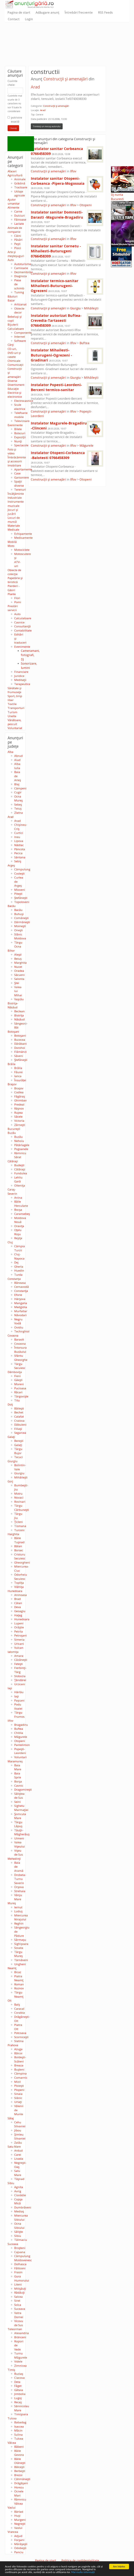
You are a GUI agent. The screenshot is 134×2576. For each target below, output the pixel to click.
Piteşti (18, 894)
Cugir (18, 792)
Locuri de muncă (14, 520)
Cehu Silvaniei (20, 2124)
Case (17, 473)
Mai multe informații (83, 2572)
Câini (17, 236)
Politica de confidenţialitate (80, 2560)
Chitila (18, 1733)
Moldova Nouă (20, 1220)
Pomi (17, 602)
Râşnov (19, 1108)
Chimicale (14, 361)
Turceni (19, 1530)
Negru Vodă (18, 1321)
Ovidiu (18, 1327)
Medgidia (20, 1307)
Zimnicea (20, 2365)
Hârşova (19, 1299)
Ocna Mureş (18, 798)
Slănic (18, 2098)
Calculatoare (16, 329)
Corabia (19, 2012)
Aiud (17, 760)
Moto (11, 546)
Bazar (11, 300)
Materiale (14, 525)
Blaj (16, 784)
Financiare (21, 672)
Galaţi (11, 1437)
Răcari (18, 1392)
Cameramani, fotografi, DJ (30, 655)
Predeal (19, 1104)
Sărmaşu (20, 1940)
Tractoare (20, 187)
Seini (17, 1802)
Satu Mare (14, 2146)
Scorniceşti (21, 2037)
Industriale (15, 498)
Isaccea (19, 2426)
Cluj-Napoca (19, 1256)
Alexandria (21, 2333)
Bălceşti (19, 2467)
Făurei (18, 1072)
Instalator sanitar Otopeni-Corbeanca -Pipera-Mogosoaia (57, 181)
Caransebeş (22, 1214)
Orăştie (19, 1627)
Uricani (19, 1644)
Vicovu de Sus (18, 2323)
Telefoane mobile (20, 415)
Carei (17, 2155)
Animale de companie (15, 230)
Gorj (10, 1481)
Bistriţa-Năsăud (13, 1005)
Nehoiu (19, 1141)
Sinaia (18, 2094)
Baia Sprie (17, 1775)
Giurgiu (75, 308)
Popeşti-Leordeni (20, 1751)
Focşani (19, 2540)
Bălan (18, 1546)
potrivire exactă (15, 119)
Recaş (18, 2402)
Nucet (18, 967)
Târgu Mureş (18, 1954)
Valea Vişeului (19, 1844)
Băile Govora (19, 2453)
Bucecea (19, 1040)
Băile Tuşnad (19, 1540)
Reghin (19, 1923)
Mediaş (19, 2211)
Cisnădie (20, 2195)
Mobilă (12, 542)
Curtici (18, 833)
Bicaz (17, 1972)
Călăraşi (13, 1161)
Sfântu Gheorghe (20, 1358)
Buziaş (18, 2374)
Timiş (11, 2370)
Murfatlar (20, 1311)
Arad (35, 87)
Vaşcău (19, 999)
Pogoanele (21, 1149)
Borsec (18, 1550)
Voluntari (20, 1757)
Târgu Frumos (19, 1714)
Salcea (18, 2297)
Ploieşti (19, 2086)
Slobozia (20, 1676)
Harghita (13, 1534)
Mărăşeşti (20, 2544)
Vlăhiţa (19, 1587)
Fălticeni (20, 2268)
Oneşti (18, 930)
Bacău (12, 906)
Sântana (19, 857)
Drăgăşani (21, 2483)
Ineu (17, 837)
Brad (17, 1599)
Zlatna (18, 813)
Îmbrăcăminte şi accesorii (17, 459)
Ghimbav (20, 1100)
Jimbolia (20, 2394)
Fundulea (20, 1173)
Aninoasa (20, 1595)
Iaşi (10, 1688)
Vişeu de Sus (18, 1853)
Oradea (19, 971)
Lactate (19, 224)
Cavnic (18, 1785)
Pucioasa (20, 1388)
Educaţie (13, 389)
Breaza (18, 2065)
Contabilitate (23, 630)
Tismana (20, 1526)
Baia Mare (17, 1767)
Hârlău (19, 1692)
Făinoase (20, 219)
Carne (18, 211)
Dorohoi (19, 1048)
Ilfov (73, 171)
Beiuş (18, 959)
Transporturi (16, 708)
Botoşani (13, 1031)
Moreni (19, 1384)
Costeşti (19, 873)
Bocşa (18, 1210)
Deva (17, 1607)
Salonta (19, 979)
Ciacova (19, 2378)
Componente (23, 333)
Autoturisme (22, 264)
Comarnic (20, 2077)
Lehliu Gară (18, 1179)
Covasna (13, 1335)
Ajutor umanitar (14, 201)
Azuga (18, 2049)
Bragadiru (21, 1725)
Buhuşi (19, 914)
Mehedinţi (14, 1859)
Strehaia (19, 1891)
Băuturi (13, 296)
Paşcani (19, 1700)
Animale (20, 179)
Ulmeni (19, 1838)
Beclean (19, 1011)
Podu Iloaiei (18, 1706)
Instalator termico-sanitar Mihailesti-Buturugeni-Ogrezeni (54, 285)
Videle (18, 2361)
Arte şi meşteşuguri (16, 254)
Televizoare (21, 421)
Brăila (11, 1064)
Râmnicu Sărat (20, 1155)
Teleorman (15, 2329)
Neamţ (12, 1968)
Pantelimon (22, 1745)
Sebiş (17, 861)
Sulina (18, 2434)
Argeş (11, 865)
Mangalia (20, 1303)
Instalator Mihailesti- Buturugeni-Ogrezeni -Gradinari (51, 355)
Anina (18, 1197)
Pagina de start (45, 2560)
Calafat (19, 1416)
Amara (18, 1656)
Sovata (18, 1948)
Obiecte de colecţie (14, 572)
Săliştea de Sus (19, 1796)
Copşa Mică (18, 2201)
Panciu (18, 2552)
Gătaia (18, 2390)
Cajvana (19, 2252)
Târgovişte (21, 1396)
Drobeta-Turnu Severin (20, 1879)
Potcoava (20, 2033)
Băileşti (19, 1408)
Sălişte (18, 2232)
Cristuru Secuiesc (19, 1556)
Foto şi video (12, 451)
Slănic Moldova (20, 936)
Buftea (84, 343)
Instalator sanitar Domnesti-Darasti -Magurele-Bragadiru (57, 214)
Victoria (19, 1121)
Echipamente (23, 534)
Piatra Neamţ (18, 1978)
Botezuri (19, 433)
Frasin (18, 2272)
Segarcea (20, 1433)
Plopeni (19, 2090)
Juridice (19, 676)
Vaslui (12, 2507)
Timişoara (21, 2414)
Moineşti (20, 926)
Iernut (18, 1907)
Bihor (11, 950)
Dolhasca (20, 2264)
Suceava (13, 2244)
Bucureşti (14, 1129)
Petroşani (20, 1635)
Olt (9, 2000)
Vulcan (18, 1648)
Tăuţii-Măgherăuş (21, 1832)
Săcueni (19, 975)
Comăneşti (21, 918)
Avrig (17, 2191)
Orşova (19, 1887)
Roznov (19, 1988)
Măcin (18, 2430)
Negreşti (19, 2524)
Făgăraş (19, 1096)
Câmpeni (20, 788)
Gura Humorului (21, 2278)
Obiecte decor (19, 310)
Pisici (17, 248)
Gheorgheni (22, 1562)
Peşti (17, 244)
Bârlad (18, 2511)
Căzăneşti (20, 1660)
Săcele (18, 1116)
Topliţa (19, 1583)
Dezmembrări (23, 272)
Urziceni (19, 1684)
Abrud (18, 756)
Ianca (18, 1076)
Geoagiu (19, 1611)
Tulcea (12, 2418)
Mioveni (19, 890)
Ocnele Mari (18, 2493)
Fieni (17, 1376)
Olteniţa (19, 1185)
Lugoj (18, 2398)
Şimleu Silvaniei (20, 2136)
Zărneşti (19, 1125)
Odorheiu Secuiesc (20, 1577)
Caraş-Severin (12, 1191)
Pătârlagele (21, 1145)
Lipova (18, 841)
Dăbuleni (20, 1424)
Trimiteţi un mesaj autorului (46, 126)
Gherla (18, 1266)
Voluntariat (15, 728)
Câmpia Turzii (19, 1248)
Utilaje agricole (19, 193)
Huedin (19, 1270)
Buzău (12, 1133)
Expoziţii (20, 437)
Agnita (18, 2187)
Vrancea (13, 2532)
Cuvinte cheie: (12, 83)
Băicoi (18, 2053)
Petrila (18, 1631)
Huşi (17, 2515)
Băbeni (19, 2447)
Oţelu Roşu (18, 1232)
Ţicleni (18, 1522)
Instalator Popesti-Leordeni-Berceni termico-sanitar (56, 387)
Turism (12, 712)
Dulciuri (19, 215)
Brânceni (20, 2337)
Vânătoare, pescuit (14, 722)
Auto (11, 260)
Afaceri (12, 171)
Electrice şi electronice (15, 394)
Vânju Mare (18, 1897)
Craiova (19, 1421)
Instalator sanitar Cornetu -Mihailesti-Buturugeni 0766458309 (56, 251)
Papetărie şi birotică (15, 580)
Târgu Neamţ (18, 1994)
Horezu (19, 2487)
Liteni (18, 2284)
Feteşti (18, 1664)
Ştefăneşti (20, 898)
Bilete (18, 429)
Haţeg (18, 1615)
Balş (17, 2004)
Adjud (18, 2536)
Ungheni (20, 1964)
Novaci (18, 1497)
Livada (18, 2158)
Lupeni (19, 1623)
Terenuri (20, 489)
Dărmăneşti (22, 922)
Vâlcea (12, 2443)
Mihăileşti (91, 308)
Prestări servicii (13, 608)
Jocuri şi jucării (13, 512)
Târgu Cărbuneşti (21, 1508)
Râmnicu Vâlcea (20, 2501)
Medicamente (23, 538)
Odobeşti (20, 2548)
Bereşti (18, 1441)
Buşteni (19, 2069)
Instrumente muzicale (16, 503)
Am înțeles (119, 2566)
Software (20, 341)
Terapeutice (22, 684)
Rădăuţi (19, 2292)
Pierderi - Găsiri (14, 588)
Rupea (18, 1112)
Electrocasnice (23, 401)
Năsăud (19, 1019)
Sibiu (11, 2183)
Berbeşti (19, 2471)
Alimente (13, 207)
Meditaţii (20, 680)
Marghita (20, 962)
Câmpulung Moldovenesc (23, 2258)
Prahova (13, 2045)
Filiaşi (18, 1429)
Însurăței (20, 1080)
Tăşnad (19, 2179)
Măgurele (86, 445)
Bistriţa (19, 1015)
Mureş (12, 1903)
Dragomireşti (23, 1789)
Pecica (18, 853)
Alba (10, 752)
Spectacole (21, 445)
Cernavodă (21, 1287)
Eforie (18, 1295)
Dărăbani (20, 1044)
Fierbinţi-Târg (20, 1670)
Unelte (12, 716)
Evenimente (15, 425)
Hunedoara (15, 1591)
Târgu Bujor (18, 1451)
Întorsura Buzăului (20, 1350)
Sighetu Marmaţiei (21, 1808)
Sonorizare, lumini (29, 665)
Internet (19, 336)
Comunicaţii (15, 365)
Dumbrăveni (22, 2207)
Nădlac (19, 845)
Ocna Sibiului (19, 2226)
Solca (17, 2305)
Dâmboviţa (15, 1372)
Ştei (16, 983)
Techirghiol (21, 1331)
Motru (18, 1493)
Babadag (20, 2422)
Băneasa (20, 1283)
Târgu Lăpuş (18, 1824)
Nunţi (18, 441)
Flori (17, 598)
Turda (18, 1275)
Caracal (19, 2009)
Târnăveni (21, 1960)
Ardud (18, 2150)
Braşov (12, 1084)
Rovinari (19, 1502)
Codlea (19, 1092)
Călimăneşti (22, 2479)
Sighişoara (21, 1944)
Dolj (10, 1404)
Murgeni (20, 2520)
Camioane (21, 268)
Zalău (18, 2142)
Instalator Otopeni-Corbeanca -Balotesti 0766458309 (58, 455)
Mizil (17, 2082)
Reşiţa (18, 1238)
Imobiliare (14, 465)
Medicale (13, 529)
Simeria (19, 1639)
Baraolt (19, 1339)
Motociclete (21, 550)
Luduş (18, 1911)
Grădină (19, 183)
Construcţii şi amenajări (65, 79)
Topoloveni (21, 902)
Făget (18, 2386)
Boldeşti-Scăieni (20, 2059)
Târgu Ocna (18, 944)
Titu (17, 1400)
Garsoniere (21, 477)
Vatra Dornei (18, 2315)
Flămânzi (20, 1052)
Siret (17, 2301)
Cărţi (11, 345)
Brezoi (18, 2475)
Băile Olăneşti (19, 2461)
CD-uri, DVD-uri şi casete (14, 353)
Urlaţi (18, 2102)
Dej (16, 1262)
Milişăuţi (20, 2288)
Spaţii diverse (19, 483)
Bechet (18, 1412)
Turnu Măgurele (20, 2355)
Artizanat (20, 304)
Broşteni (19, 2248)
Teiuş (18, 808)
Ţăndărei (20, 1680)
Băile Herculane (21, 1204)
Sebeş (18, 804)
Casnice (19, 622)
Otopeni (86, 205)
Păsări (18, 240)
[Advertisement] (67, 42)
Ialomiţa (13, 1652)
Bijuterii (13, 324)
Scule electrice (19, 407)
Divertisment (16, 385)
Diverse (12, 381)
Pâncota (19, 849)
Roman (19, 1984)
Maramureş (15, 1761)
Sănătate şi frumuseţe (15, 690)
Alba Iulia (17, 766)
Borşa (18, 1781)
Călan (18, 1603)
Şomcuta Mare (20, 1816)
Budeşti (19, 1165)
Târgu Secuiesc (19, 1366)
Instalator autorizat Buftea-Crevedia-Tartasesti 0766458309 (56, 320)
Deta (17, 2382)
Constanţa (14, 1279)
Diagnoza (20, 276)
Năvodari (20, 1315)
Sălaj (11, 2118)
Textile (12, 704)
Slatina (19, 2041)
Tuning (19, 292)
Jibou (17, 2130)
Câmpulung (22, 869)
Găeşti (18, 1380)
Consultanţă (22, 626)
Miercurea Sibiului (21, 2217)
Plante (12, 594)
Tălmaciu (20, 2240)
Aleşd (18, 954)
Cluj (10, 1242)
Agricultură (15, 175)
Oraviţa (19, 1226)
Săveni (18, 1056)
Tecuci (18, 1457)
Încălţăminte (16, 494)
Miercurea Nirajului (21, 1917)
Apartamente (23, 469)
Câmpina (20, 2073)
